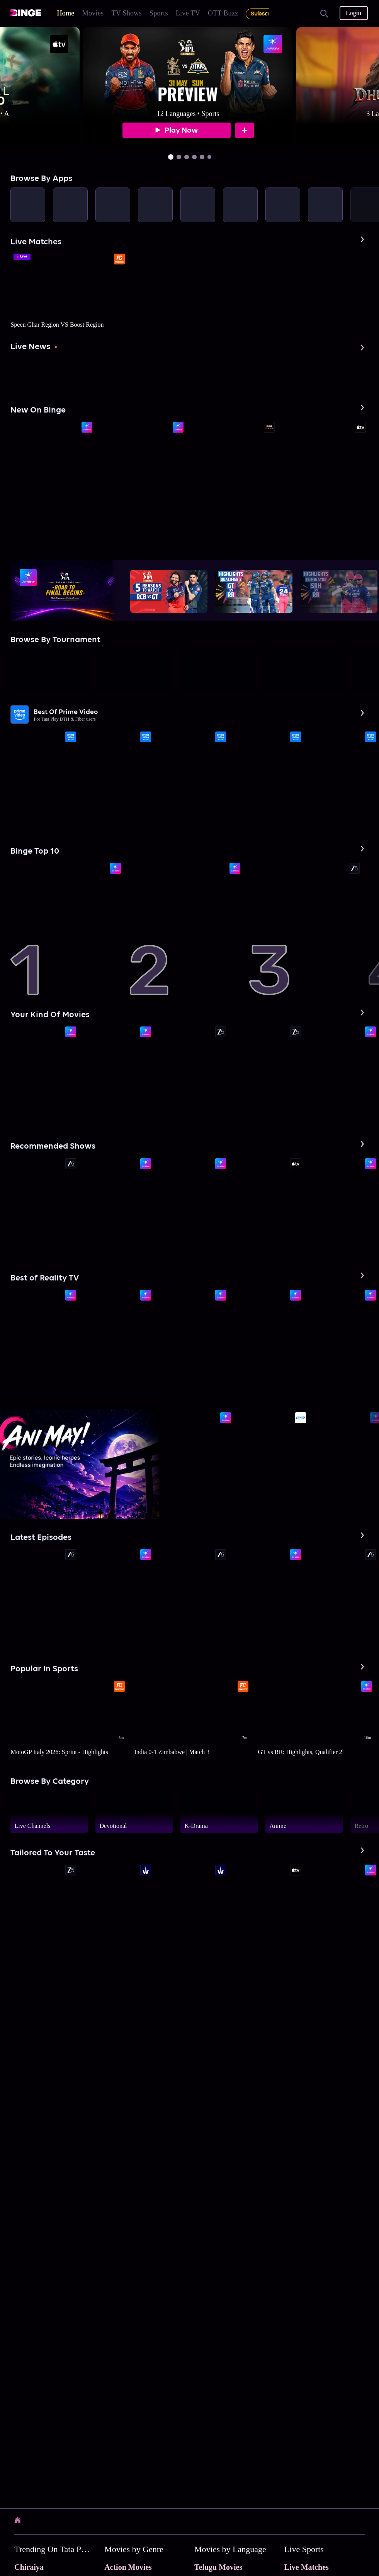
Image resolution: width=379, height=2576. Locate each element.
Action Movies (128, 2567)
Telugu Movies (218, 2567)
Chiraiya (29, 2567)
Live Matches (306, 2567)
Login (353, 13)
